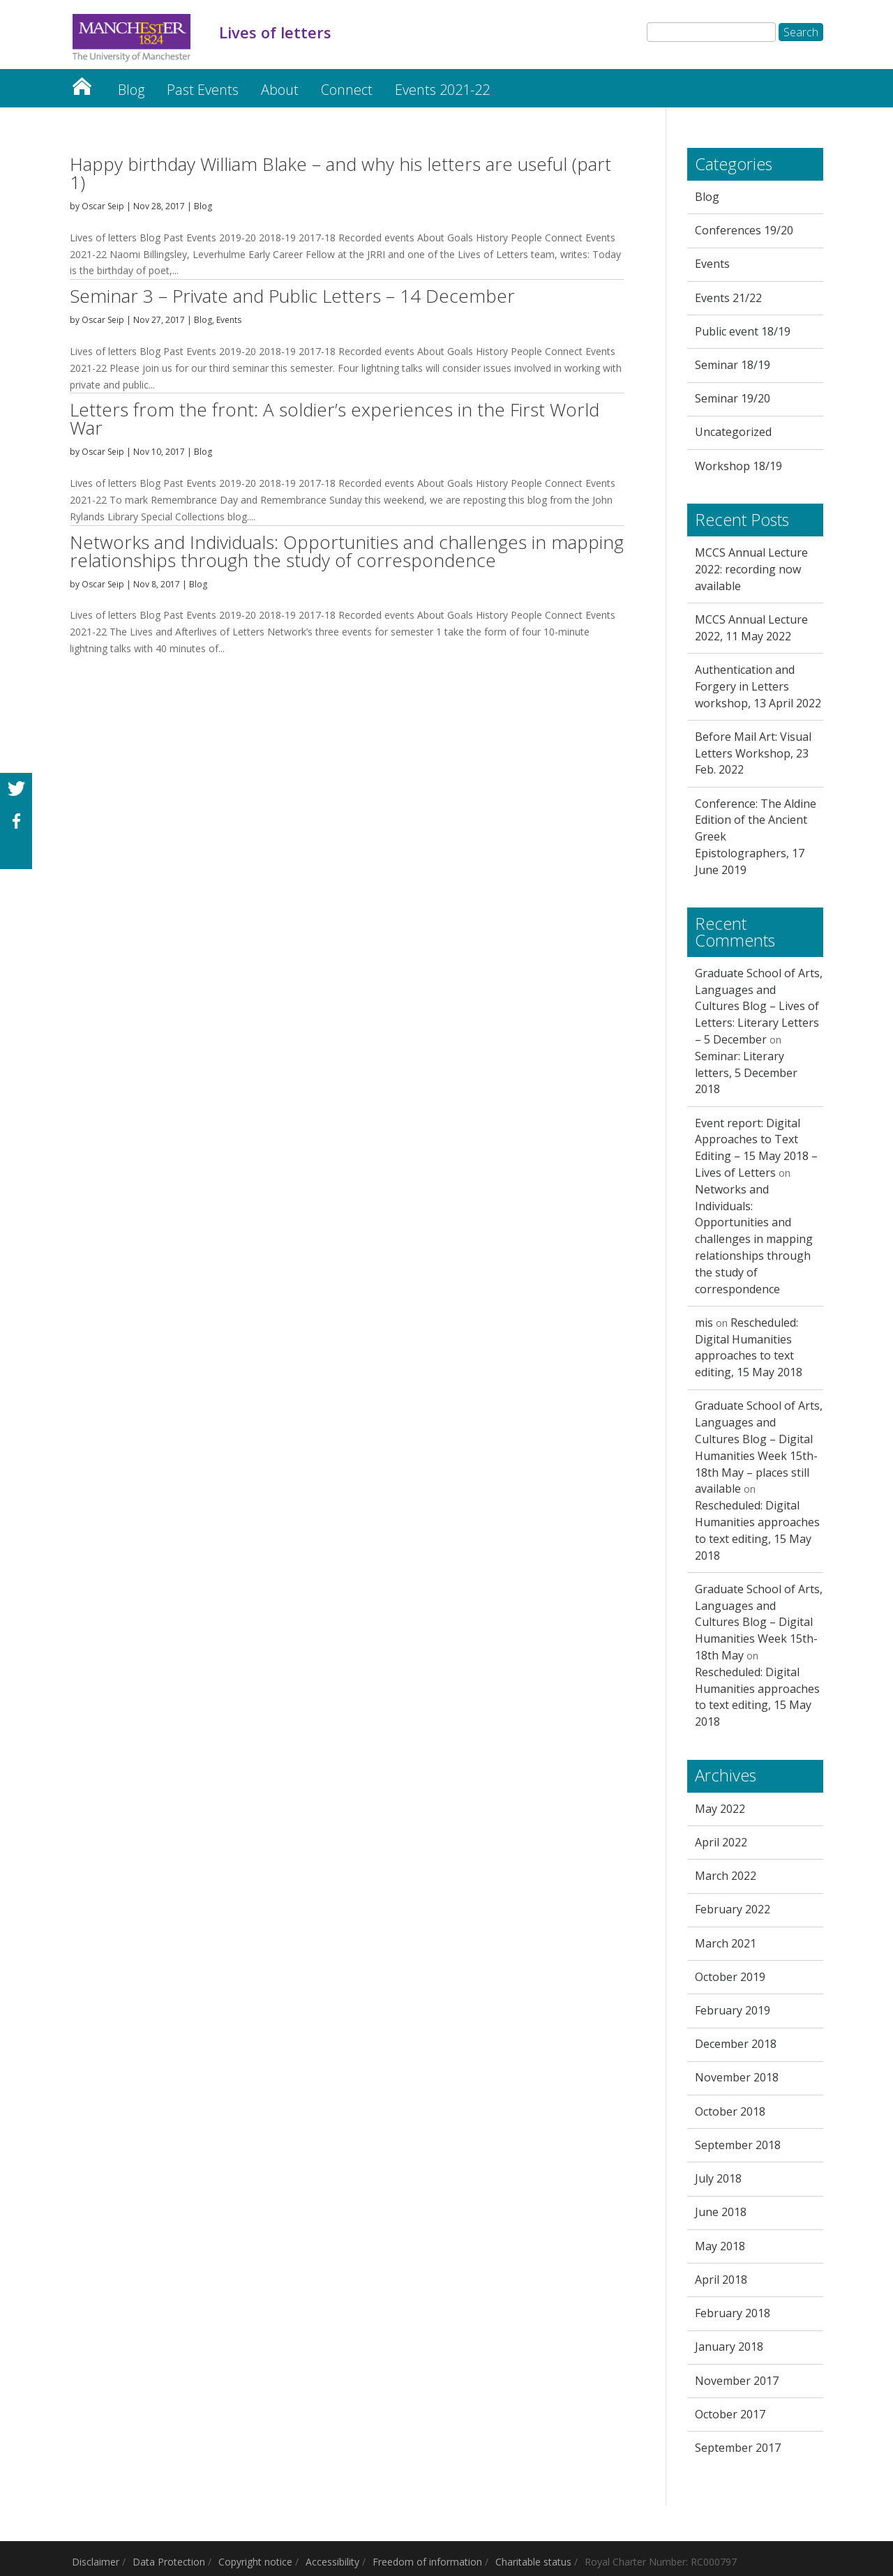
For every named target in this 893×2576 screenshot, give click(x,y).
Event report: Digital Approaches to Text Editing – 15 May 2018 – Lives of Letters (756, 1147)
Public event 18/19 (742, 331)
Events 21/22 (728, 298)
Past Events (203, 89)
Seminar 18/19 (732, 364)
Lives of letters (81, 82)
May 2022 (720, 1808)
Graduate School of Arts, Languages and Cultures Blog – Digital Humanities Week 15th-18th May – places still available (759, 1447)
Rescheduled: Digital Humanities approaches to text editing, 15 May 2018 (748, 1347)
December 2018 (735, 2043)
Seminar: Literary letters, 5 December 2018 (746, 1072)
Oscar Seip (103, 206)
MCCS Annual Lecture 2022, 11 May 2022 (751, 628)
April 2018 (721, 2279)
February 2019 (732, 2010)
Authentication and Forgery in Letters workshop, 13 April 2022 (758, 686)
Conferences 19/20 (744, 230)
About (280, 89)
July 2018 (718, 2178)
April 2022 (721, 1842)
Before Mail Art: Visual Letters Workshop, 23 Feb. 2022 (753, 753)
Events (228, 320)
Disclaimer (95, 2561)
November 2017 (737, 2380)
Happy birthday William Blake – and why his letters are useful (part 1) (340, 173)
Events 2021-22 (442, 89)
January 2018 (729, 2346)
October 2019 (730, 1976)
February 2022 (732, 1909)
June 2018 (720, 2212)
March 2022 (725, 1875)
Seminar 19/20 (732, 398)
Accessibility (332, 2561)
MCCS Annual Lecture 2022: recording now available (751, 569)
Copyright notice (255, 2561)
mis (704, 1322)
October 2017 (730, 2414)
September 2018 (738, 2145)
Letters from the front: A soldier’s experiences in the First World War (334, 418)
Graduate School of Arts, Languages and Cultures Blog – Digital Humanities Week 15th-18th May (759, 1622)
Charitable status (533, 2561)
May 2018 (720, 2246)
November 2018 (737, 2077)
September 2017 (738, 2447)
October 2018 (730, 2111)
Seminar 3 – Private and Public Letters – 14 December (292, 295)
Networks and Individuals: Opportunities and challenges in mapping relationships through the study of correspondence (347, 551)
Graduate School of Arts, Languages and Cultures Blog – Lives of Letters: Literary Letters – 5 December (759, 1006)
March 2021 (725, 1943)
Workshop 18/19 (738, 466)
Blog (131, 89)
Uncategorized (733, 431)
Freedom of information (427, 2561)
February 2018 (732, 2313)
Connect (347, 89)
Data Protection (169, 2561)
